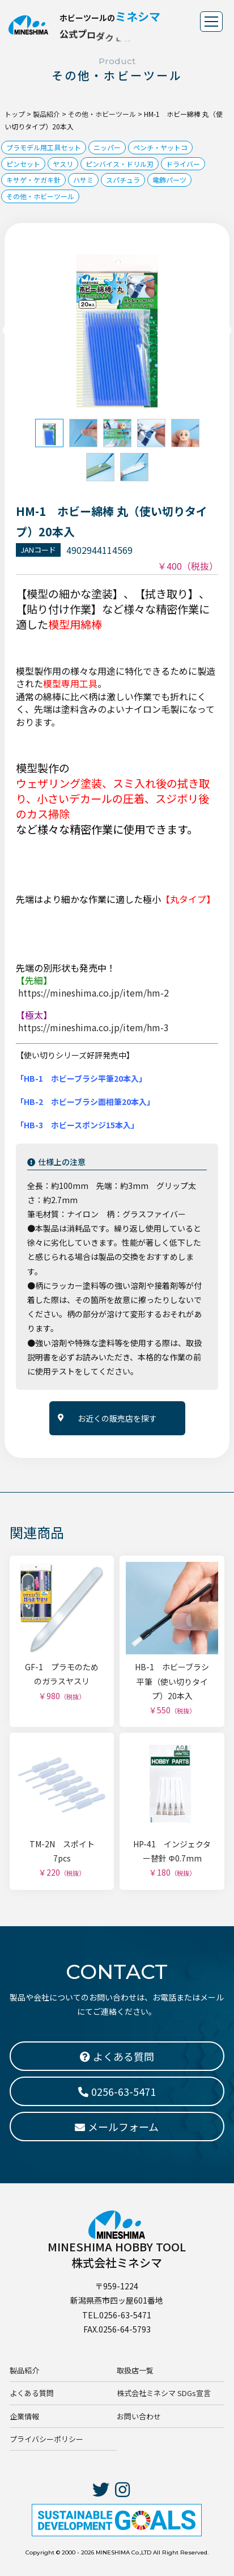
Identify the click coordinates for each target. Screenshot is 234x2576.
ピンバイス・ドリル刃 (120, 164)
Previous (7, 331)
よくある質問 (32, 2393)
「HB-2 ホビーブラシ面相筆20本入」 (85, 1101)
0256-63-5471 (117, 2091)
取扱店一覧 (135, 2370)
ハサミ (83, 179)
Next (226, 331)
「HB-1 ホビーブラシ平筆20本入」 (81, 1078)
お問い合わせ (139, 2416)
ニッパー (107, 147)
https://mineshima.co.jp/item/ (93, 992)
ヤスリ (63, 164)
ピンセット (23, 164)
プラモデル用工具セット (43, 147)
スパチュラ (123, 179)
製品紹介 (24, 2370)
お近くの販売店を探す (117, 1418)
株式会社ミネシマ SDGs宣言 (164, 2393)
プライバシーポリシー (46, 2439)
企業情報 (24, 2416)
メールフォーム (117, 2126)
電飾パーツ (169, 179)
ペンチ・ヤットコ (160, 147)
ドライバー (183, 164)
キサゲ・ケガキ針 (33, 179)
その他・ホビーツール (40, 196)
